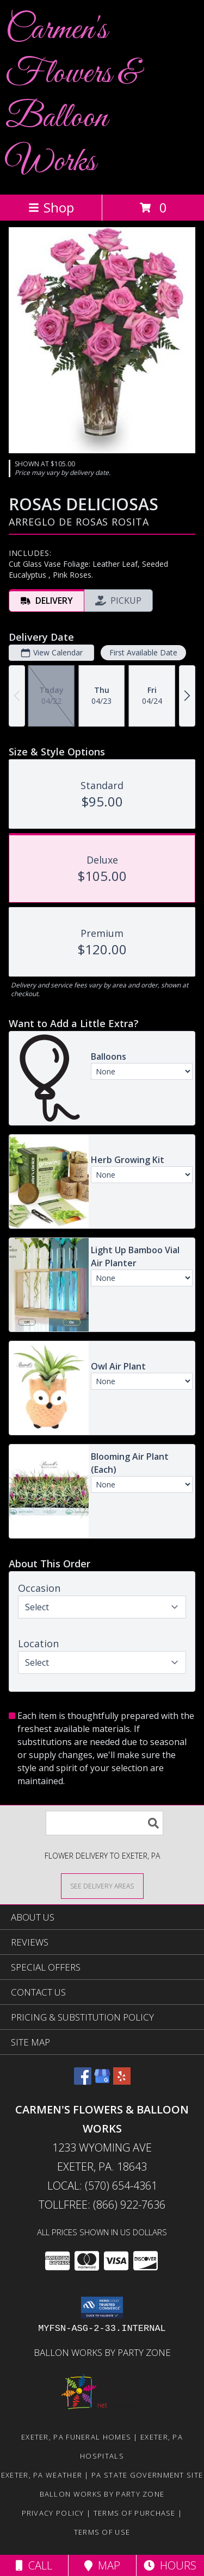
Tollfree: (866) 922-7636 (102, 2204)
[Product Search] (104, 1823)
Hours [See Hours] (170, 2565)
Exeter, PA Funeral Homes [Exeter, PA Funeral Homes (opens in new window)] (76, 2437)
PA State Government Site (147, 2475)
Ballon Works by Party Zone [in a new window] (102, 2352)
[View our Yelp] (122, 2081)
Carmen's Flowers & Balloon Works (72, 96)
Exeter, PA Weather (41, 2475)
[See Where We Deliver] (102, 1885)
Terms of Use (102, 2532)
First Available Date (143, 652)
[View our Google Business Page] (102, 2081)
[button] (102, 2307)
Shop (51, 207)
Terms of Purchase (135, 2513)
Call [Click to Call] (34, 2565)
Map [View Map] (102, 2565)
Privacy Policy (53, 2513)
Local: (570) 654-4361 (102, 2185)
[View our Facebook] (82, 2081)
